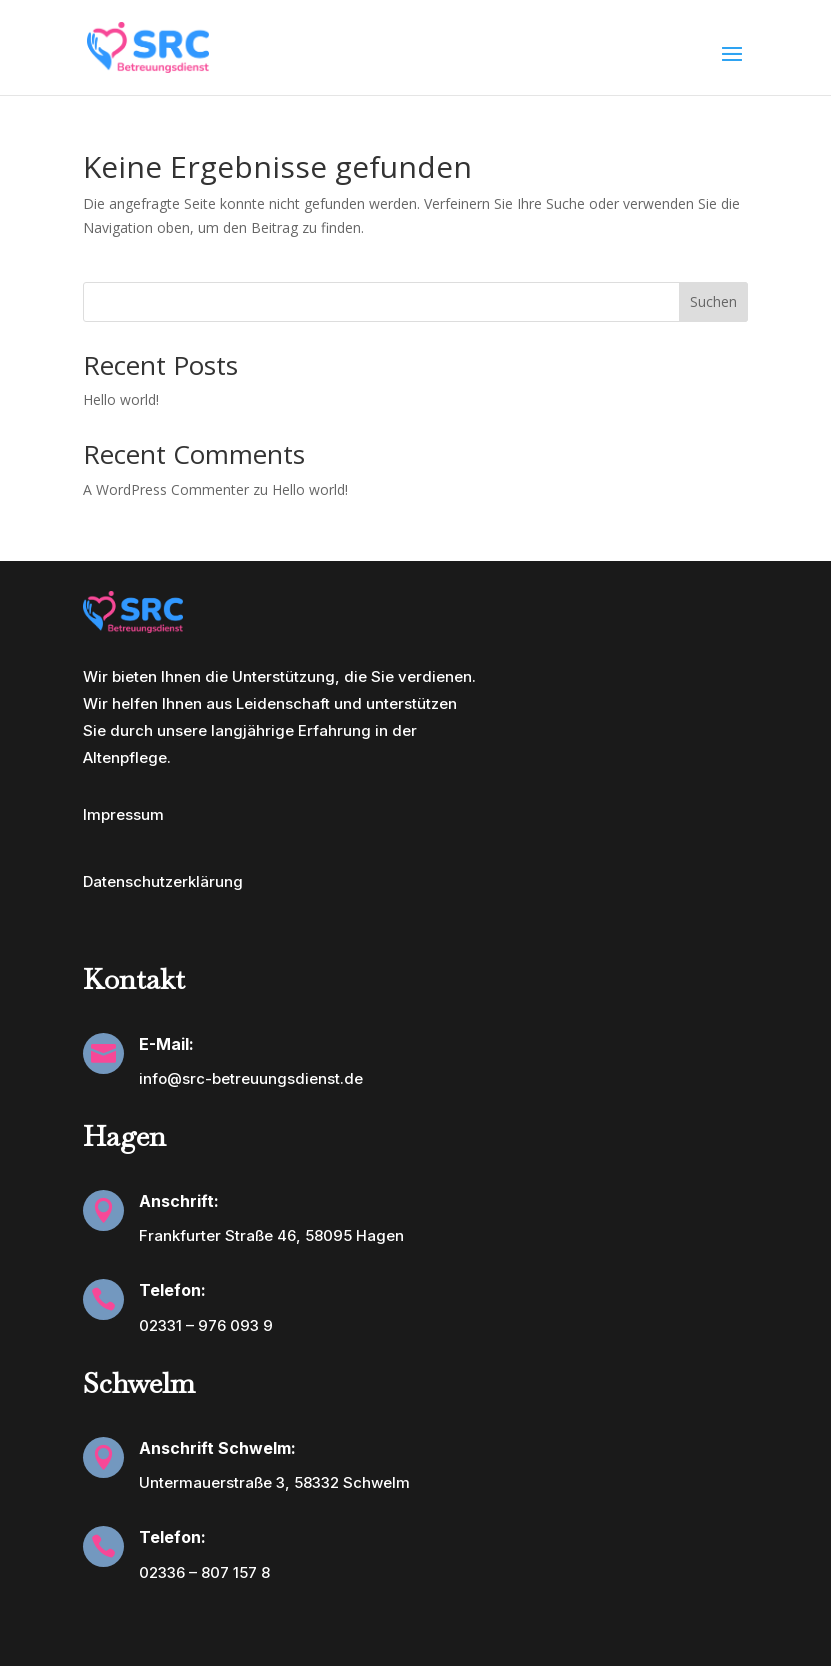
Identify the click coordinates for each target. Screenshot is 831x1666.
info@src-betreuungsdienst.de (251, 1078)
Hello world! (121, 399)
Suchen (713, 301)
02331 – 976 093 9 (206, 1325)
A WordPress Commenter (166, 489)
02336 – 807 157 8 (204, 1572)
